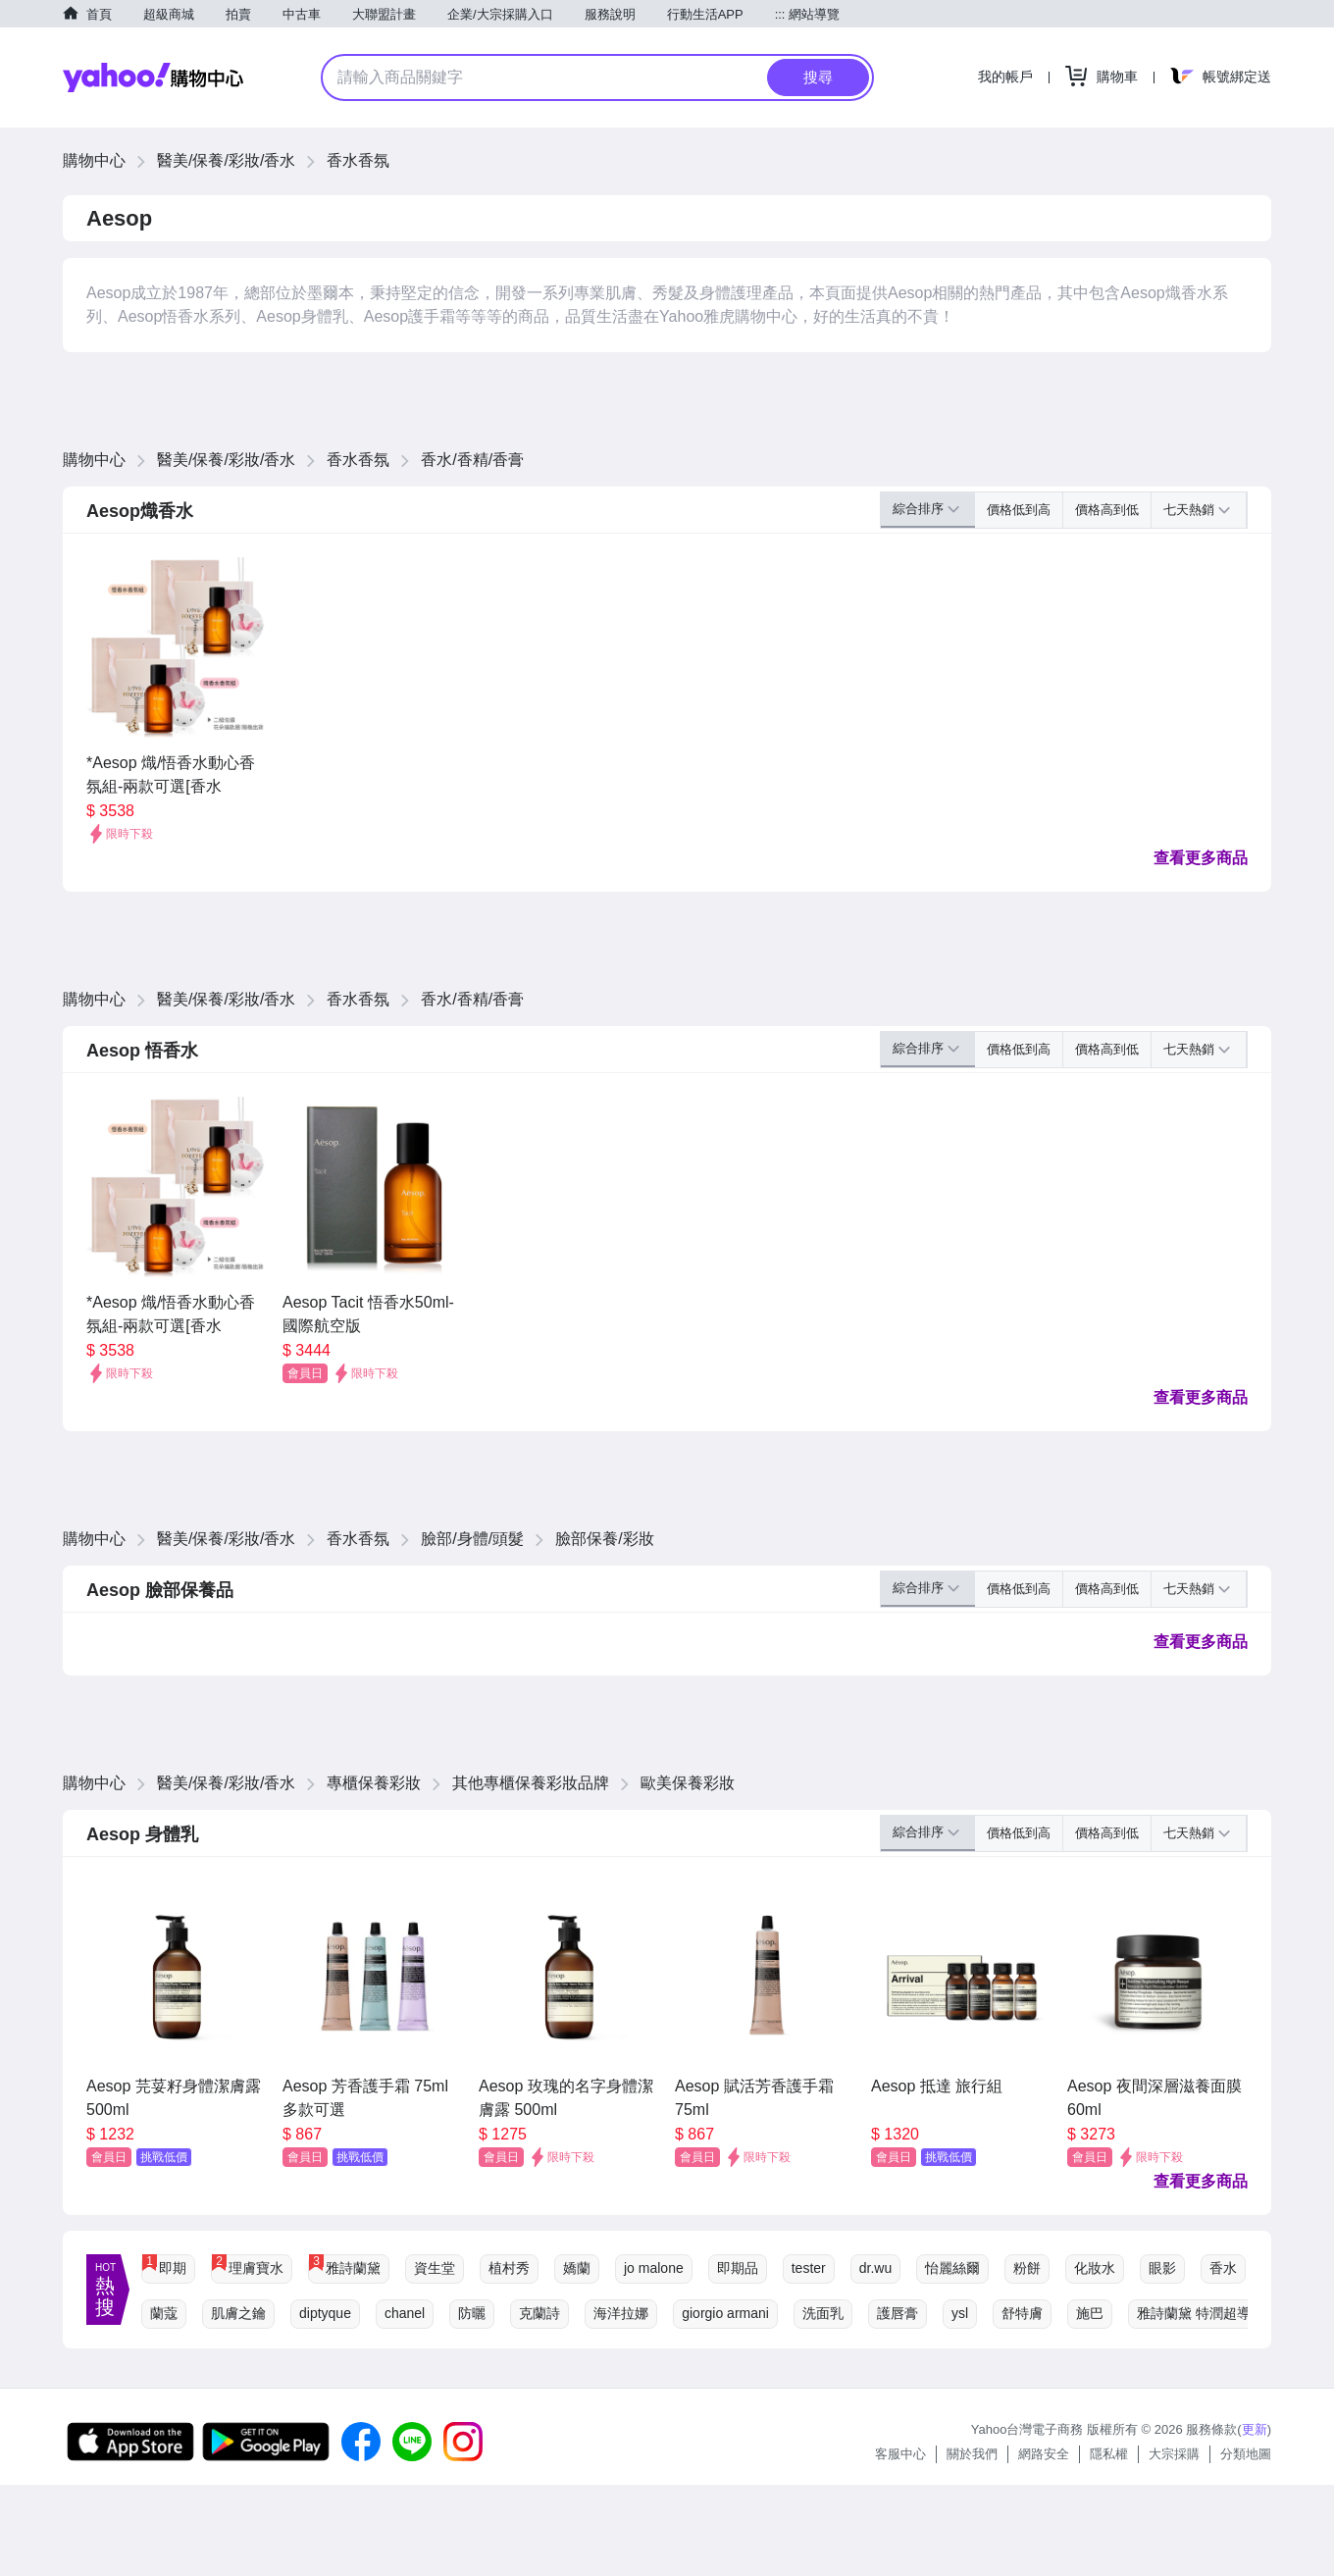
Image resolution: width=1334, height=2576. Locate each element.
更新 (1254, 2429)
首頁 (99, 14)
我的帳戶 (1005, 76)
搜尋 (818, 77)
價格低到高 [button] (1019, 509)
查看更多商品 (1201, 858)
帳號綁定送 (1237, 76)
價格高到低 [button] (1107, 509)
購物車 (1117, 76)
